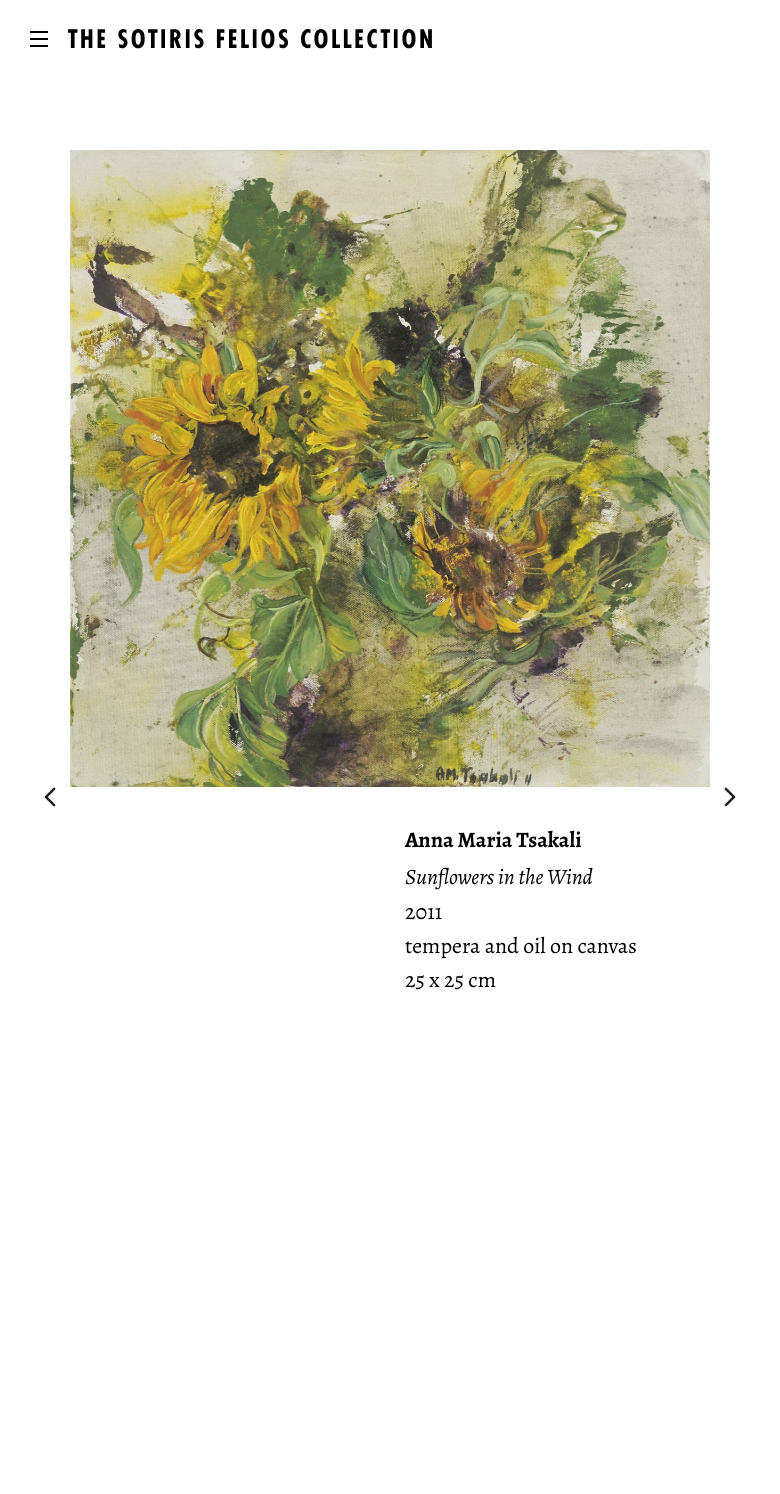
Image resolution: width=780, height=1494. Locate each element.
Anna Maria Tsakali (493, 840)
